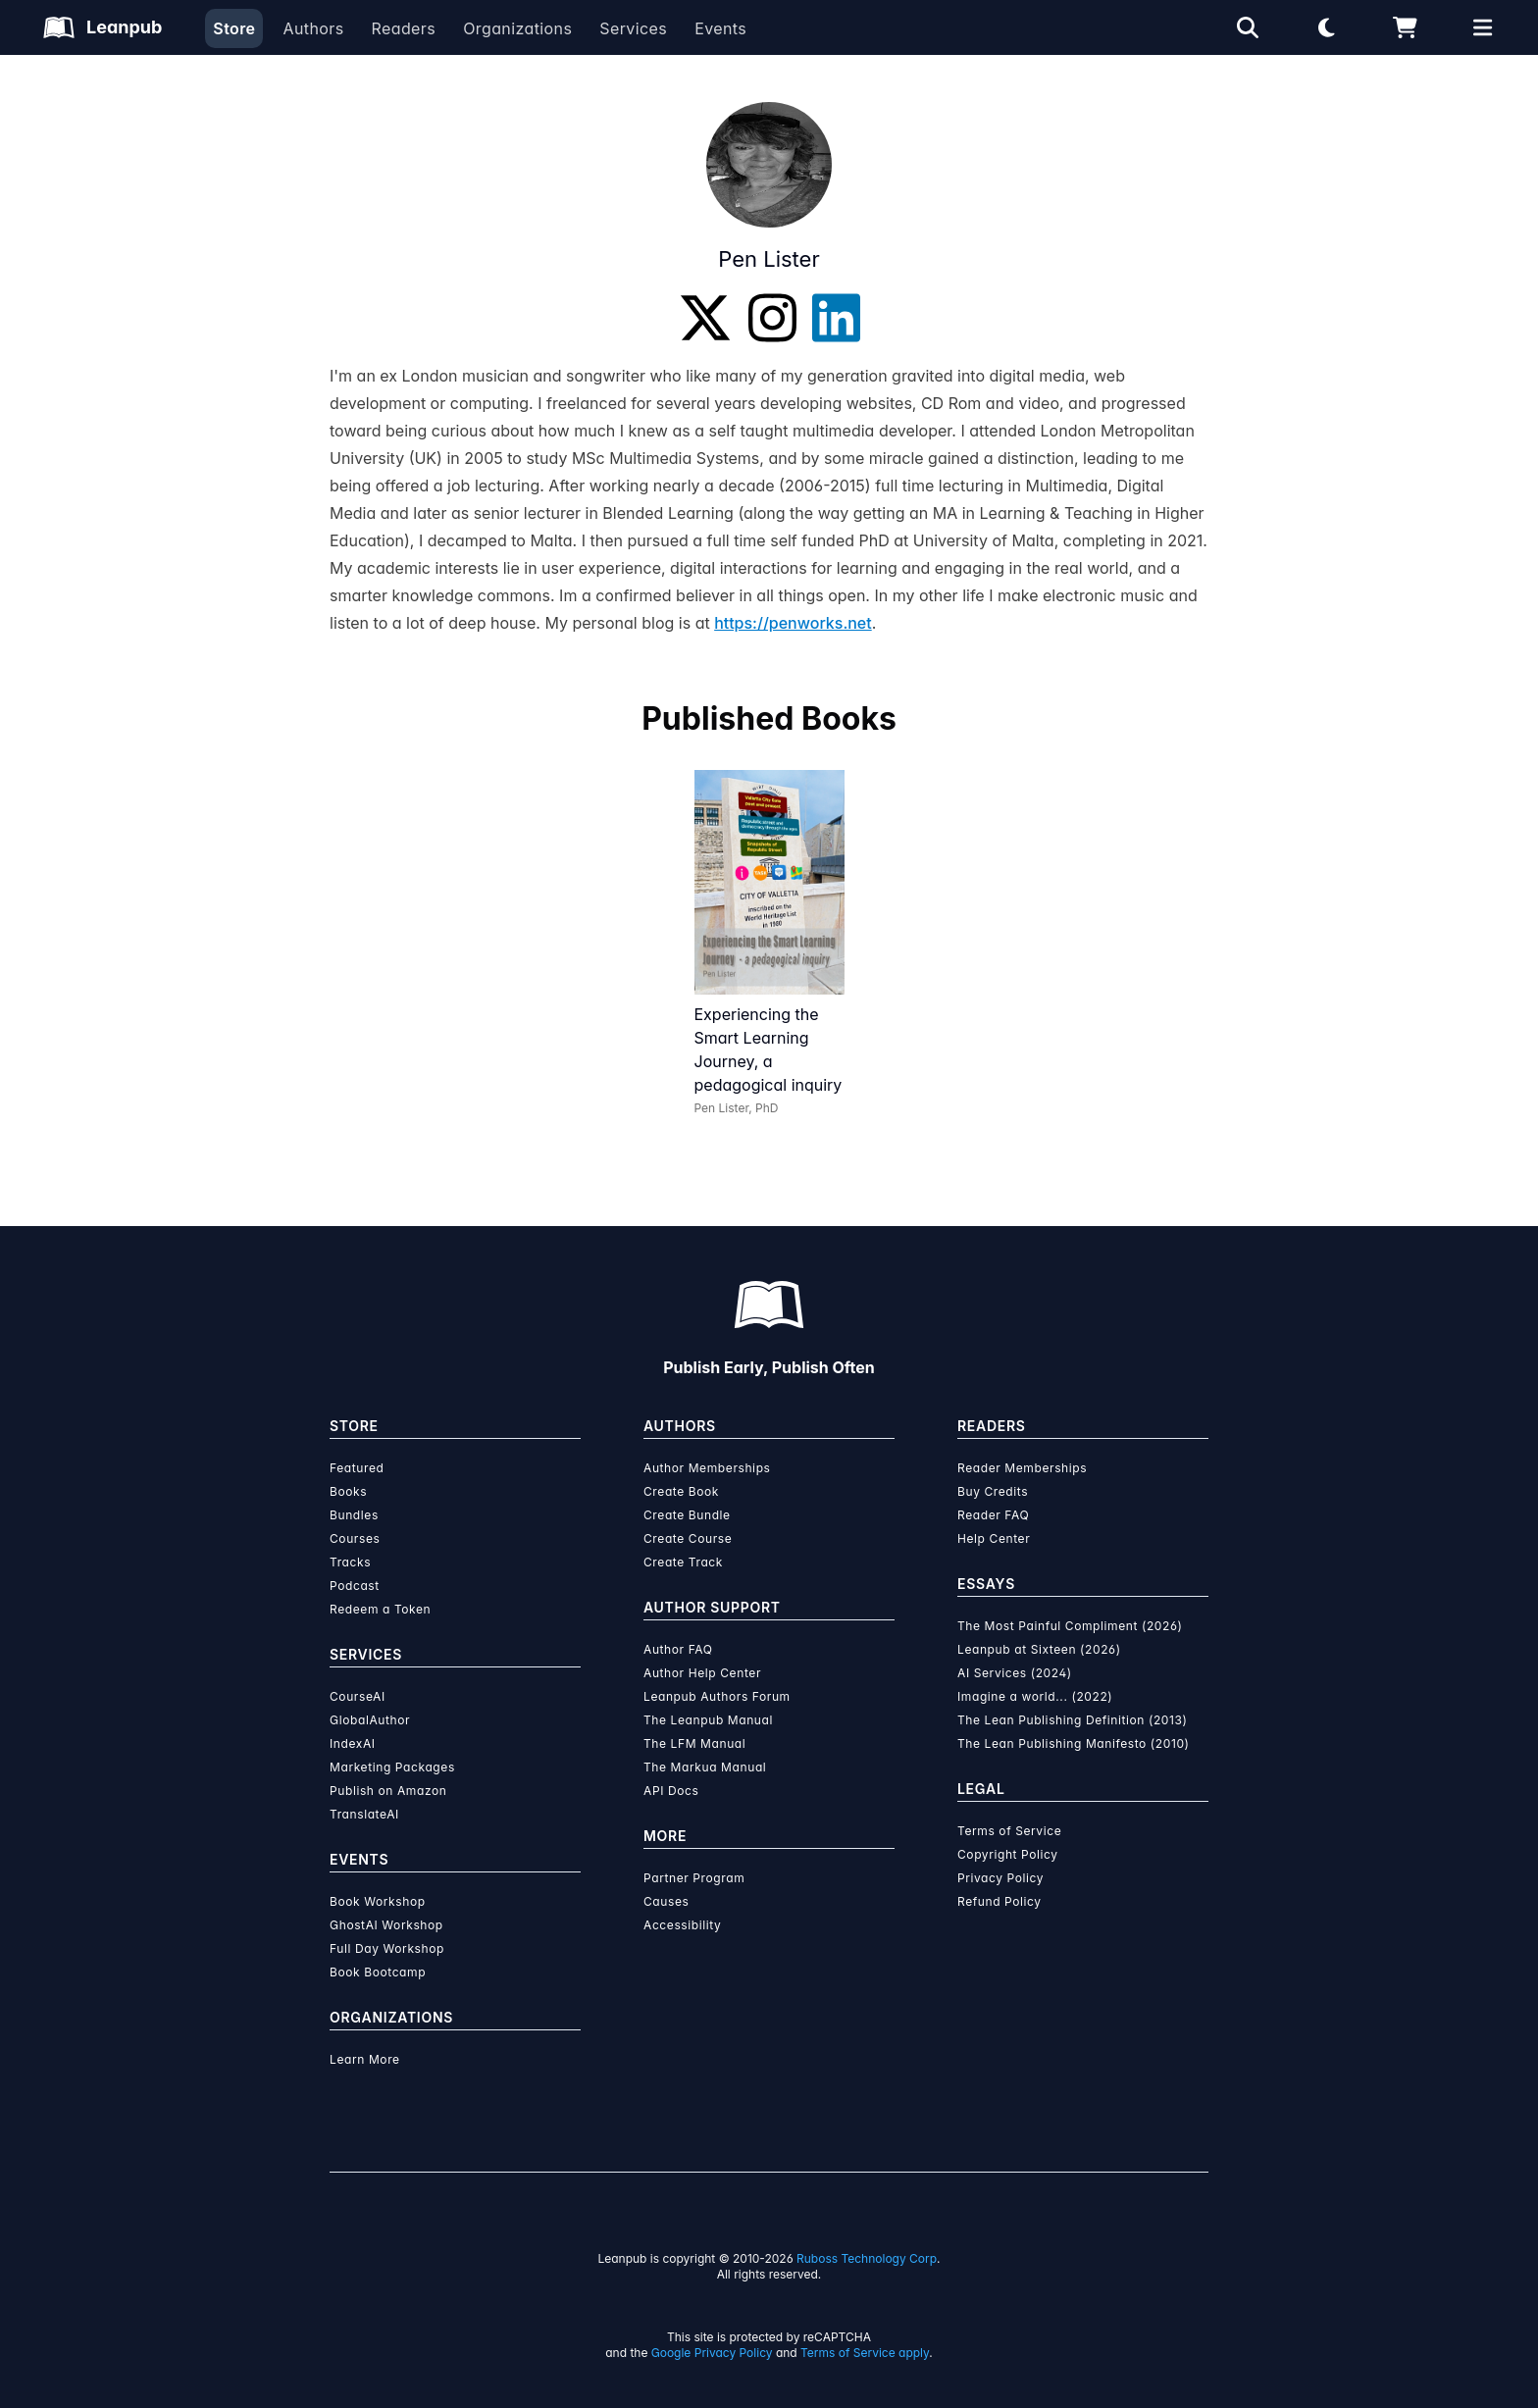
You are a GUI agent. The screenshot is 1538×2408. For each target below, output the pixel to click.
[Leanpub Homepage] (102, 27)
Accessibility (682, 1925)
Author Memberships (707, 1467)
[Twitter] (705, 318)
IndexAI (353, 1743)
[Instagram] (772, 318)
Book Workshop (378, 1901)
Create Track (683, 1562)
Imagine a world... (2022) (1034, 1696)
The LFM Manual (694, 1743)
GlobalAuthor (370, 1720)
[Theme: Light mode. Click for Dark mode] (1326, 27)
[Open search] (1247, 27)
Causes (666, 1901)
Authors (312, 28)
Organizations (517, 28)
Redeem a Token (380, 1609)
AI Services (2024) (1014, 1672)
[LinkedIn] (836, 318)
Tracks (350, 1562)
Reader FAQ (993, 1515)
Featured (357, 1467)
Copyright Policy (1007, 1854)
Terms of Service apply (864, 2352)
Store (234, 28)
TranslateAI (364, 1814)
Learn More (365, 2059)
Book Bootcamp (378, 1972)
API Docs (670, 1790)
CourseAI (357, 1696)
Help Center (993, 1538)
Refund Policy (999, 1901)
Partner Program (693, 1877)
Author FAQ (678, 1649)
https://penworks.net (793, 623)
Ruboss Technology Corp (866, 2258)
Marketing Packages (392, 1767)
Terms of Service (1009, 1830)
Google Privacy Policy (712, 2352)
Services (633, 28)
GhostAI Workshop (386, 1925)
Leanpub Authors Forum (717, 1696)
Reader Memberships (1022, 1467)
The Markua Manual (704, 1767)
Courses (355, 1538)
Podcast (355, 1585)
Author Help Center (702, 1672)
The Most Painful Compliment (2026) (1070, 1625)
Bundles (354, 1515)
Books (348, 1491)
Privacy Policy (1000, 1877)
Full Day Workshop (387, 1948)
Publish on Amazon (388, 1790)
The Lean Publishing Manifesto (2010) (1073, 1743)
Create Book (681, 1491)
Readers (404, 28)
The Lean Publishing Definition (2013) (1072, 1720)
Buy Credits (992, 1491)
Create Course (687, 1538)
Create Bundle (687, 1515)
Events (720, 28)
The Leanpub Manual (708, 1720)
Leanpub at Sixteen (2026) (1039, 1649)
